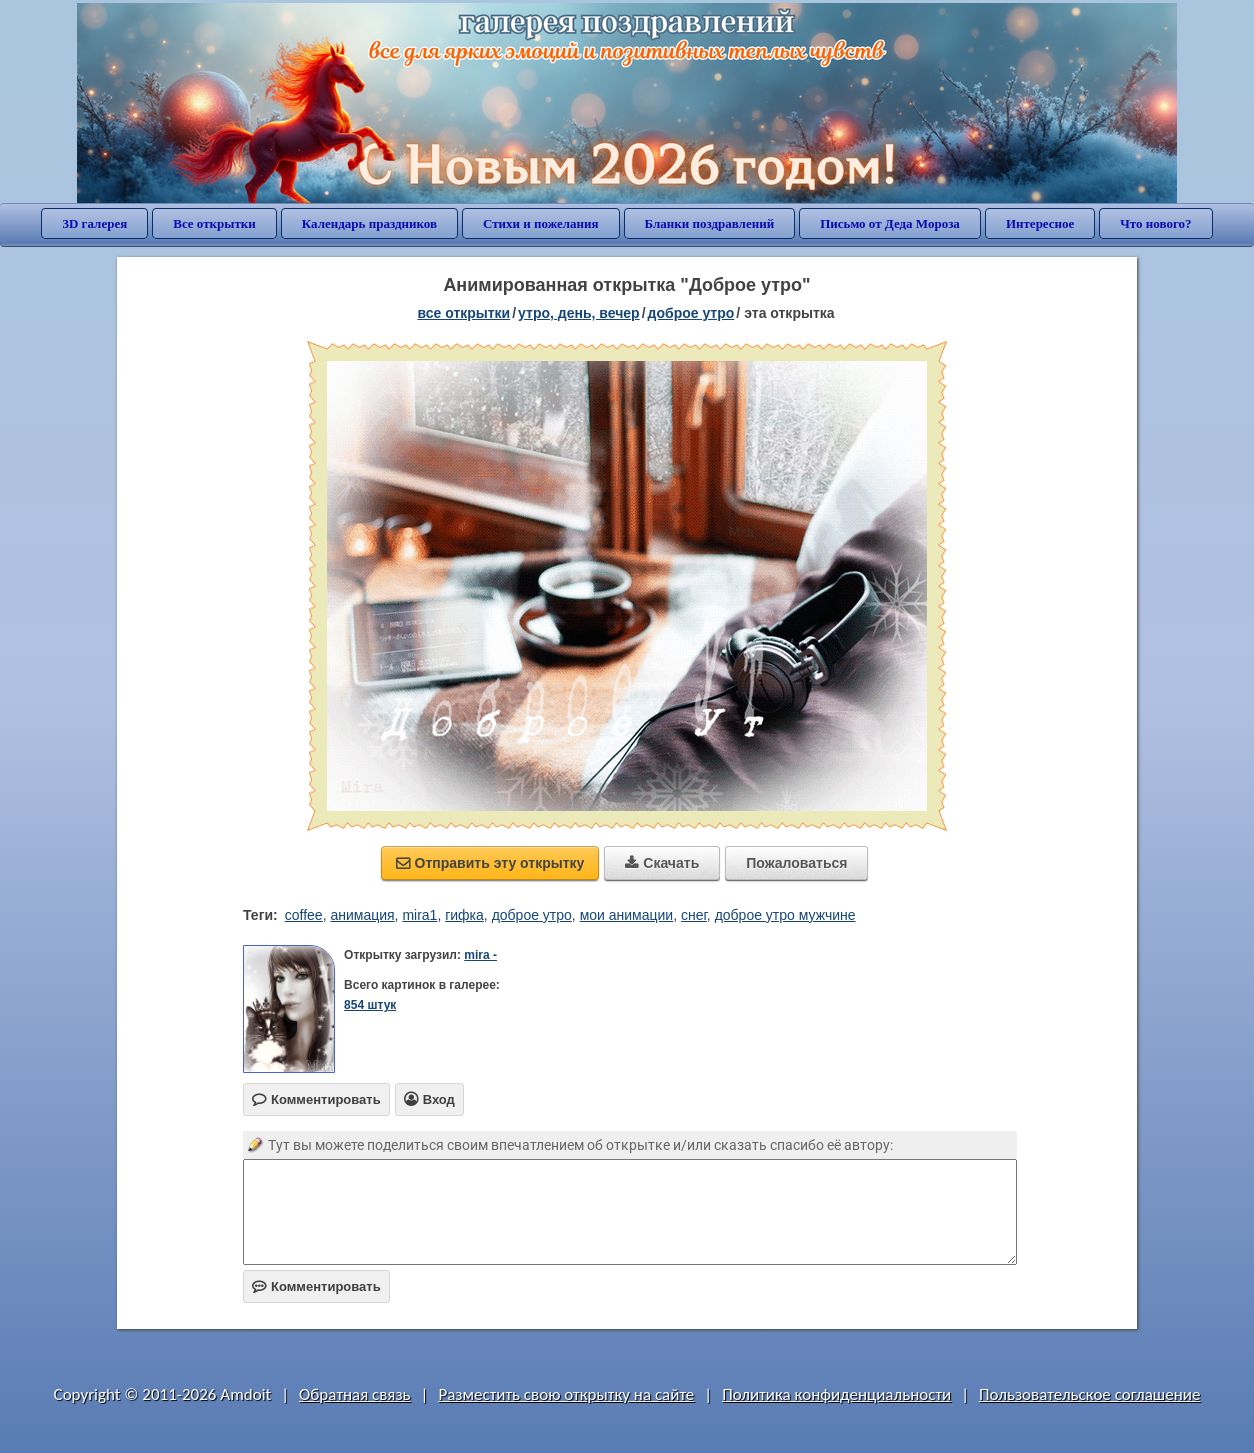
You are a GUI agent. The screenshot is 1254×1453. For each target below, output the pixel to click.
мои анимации (627, 915)
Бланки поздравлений (710, 223)
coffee (304, 915)
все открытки (463, 313)
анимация (362, 915)
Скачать (662, 863)
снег (694, 915)
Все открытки (214, 223)
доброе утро (691, 313)
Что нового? (1155, 223)
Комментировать (316, 1286)
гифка (464, 915)
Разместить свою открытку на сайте (566, 1394)
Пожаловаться (796, 863)
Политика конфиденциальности (836, 1394)
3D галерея (94, 223)
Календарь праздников (369, 223)
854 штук (370, 1005)
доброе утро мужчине (785, 915)
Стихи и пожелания (541, 223)
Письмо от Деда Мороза (890, 223)
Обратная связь (355, 1394)
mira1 (419, 915)
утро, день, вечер (579, 313)
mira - (480, 955)
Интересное (1040, 223)
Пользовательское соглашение (1089, 1394)
